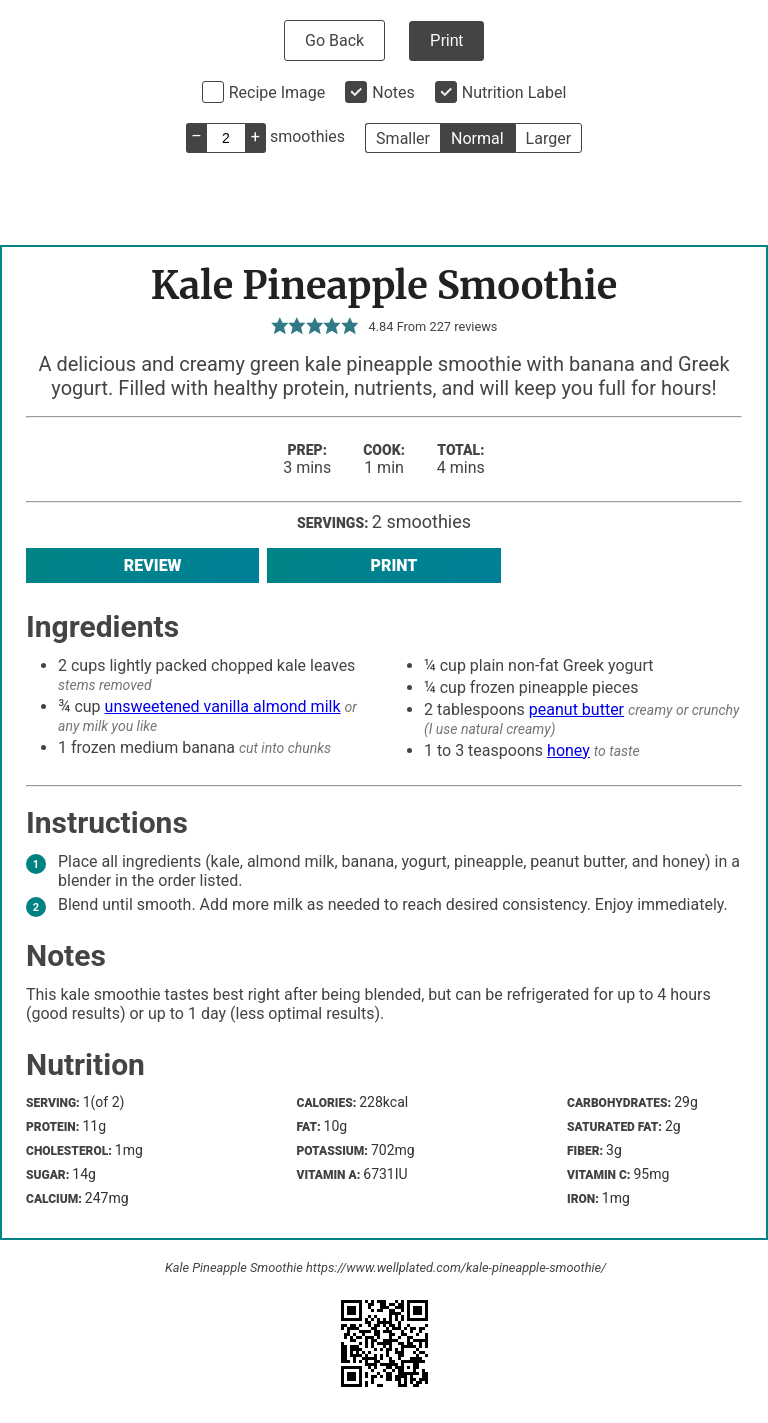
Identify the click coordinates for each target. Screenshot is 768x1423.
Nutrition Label (514, 92)
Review (143, 565)
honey (568, 750)
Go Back (334, 40)
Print (446, 40)
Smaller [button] (403, 138)
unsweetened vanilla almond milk (223, 706)
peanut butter (576, 709)
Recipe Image (277, 92)
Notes (393, 92)
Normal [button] (477, 138)
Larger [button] (548, 138)
